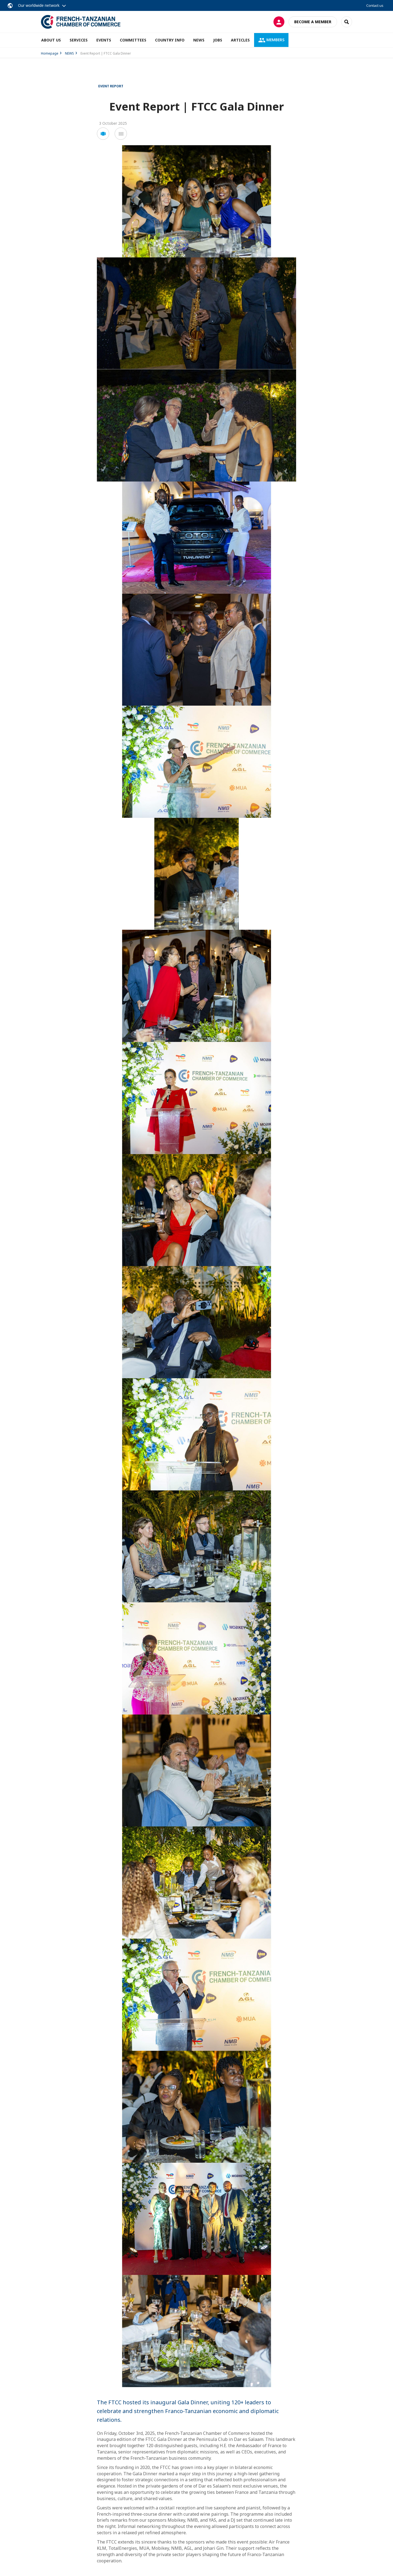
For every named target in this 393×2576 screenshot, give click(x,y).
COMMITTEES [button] (133, 40)
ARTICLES (240, 40)
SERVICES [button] (79, 40)
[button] (103, 133)
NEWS (198, 40)
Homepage (49, 53)
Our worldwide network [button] (38, 5)
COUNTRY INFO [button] (169, 40)
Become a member (312, 21)
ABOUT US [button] (51, 40)
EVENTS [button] (103, 40)
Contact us (374, 5)
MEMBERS (271, 39)
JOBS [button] (217, 40)
